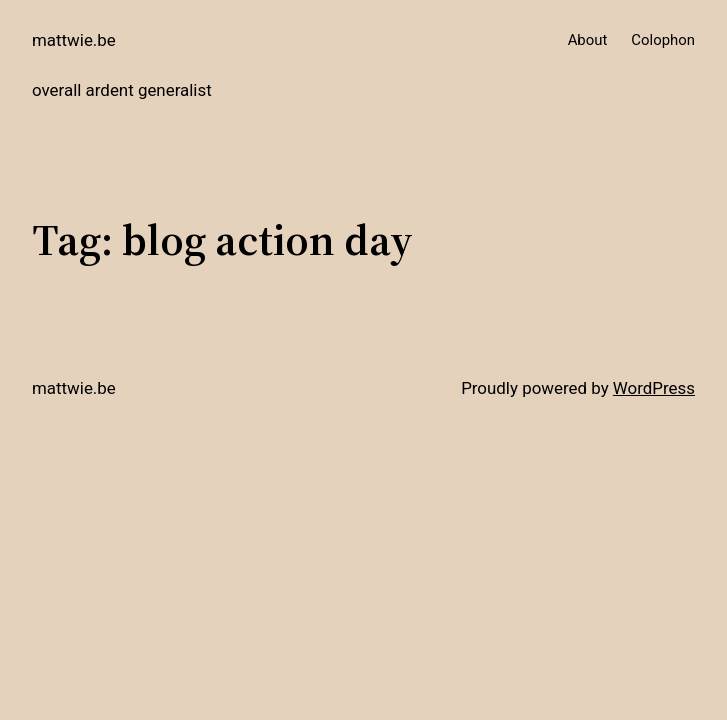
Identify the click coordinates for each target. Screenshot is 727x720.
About (588, 40)
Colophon (663, 40)
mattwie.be (74, 40)
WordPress (654, 388)
